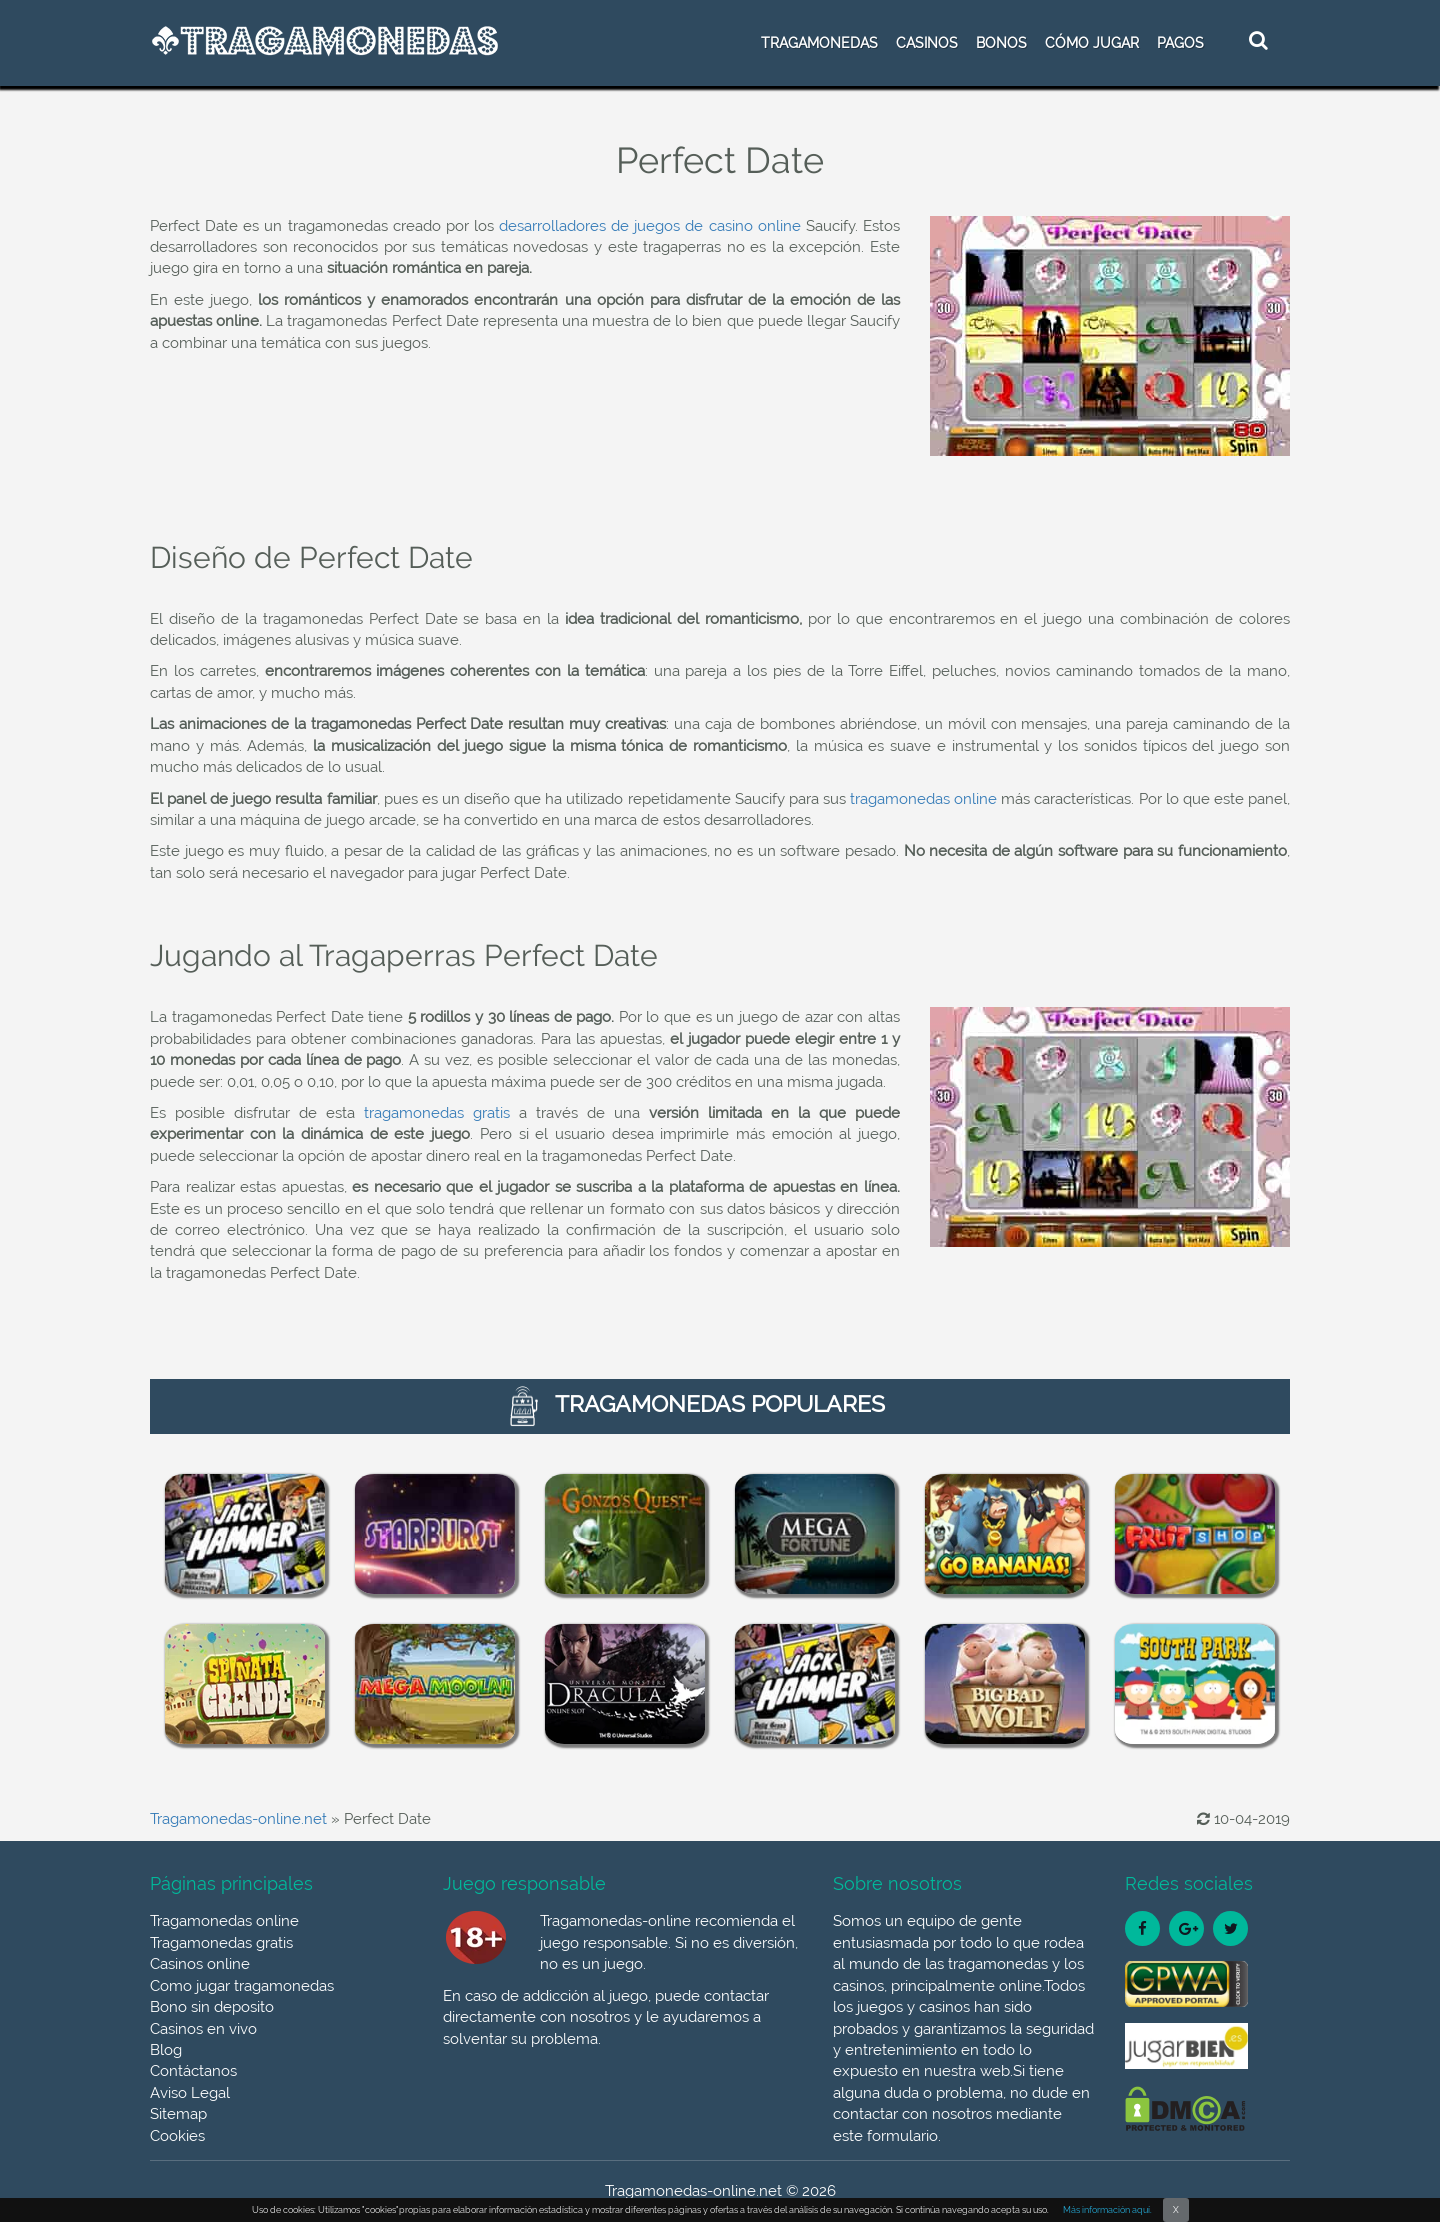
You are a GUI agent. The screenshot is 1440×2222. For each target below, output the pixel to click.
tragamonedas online (923, 799)
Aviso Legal (190, 2093)
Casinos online (200, 1964)
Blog (166, 2050)
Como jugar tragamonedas (242, 1986)
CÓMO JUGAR (1092, 43)
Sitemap (178, 2114)
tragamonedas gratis (437, 1113)
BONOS (1001, 43)
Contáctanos (193, 2071)
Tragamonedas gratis (221, 1943)
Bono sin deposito (212, 2007)
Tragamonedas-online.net (238, 1819)
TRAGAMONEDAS (819, 43)
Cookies (177, 2136)
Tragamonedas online (224, 1921)
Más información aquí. (1107, 2210)
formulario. (904, 2136)
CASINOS (927, 43)
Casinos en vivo (203, 2029)
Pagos (1180, 43)
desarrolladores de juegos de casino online (650, 226)
